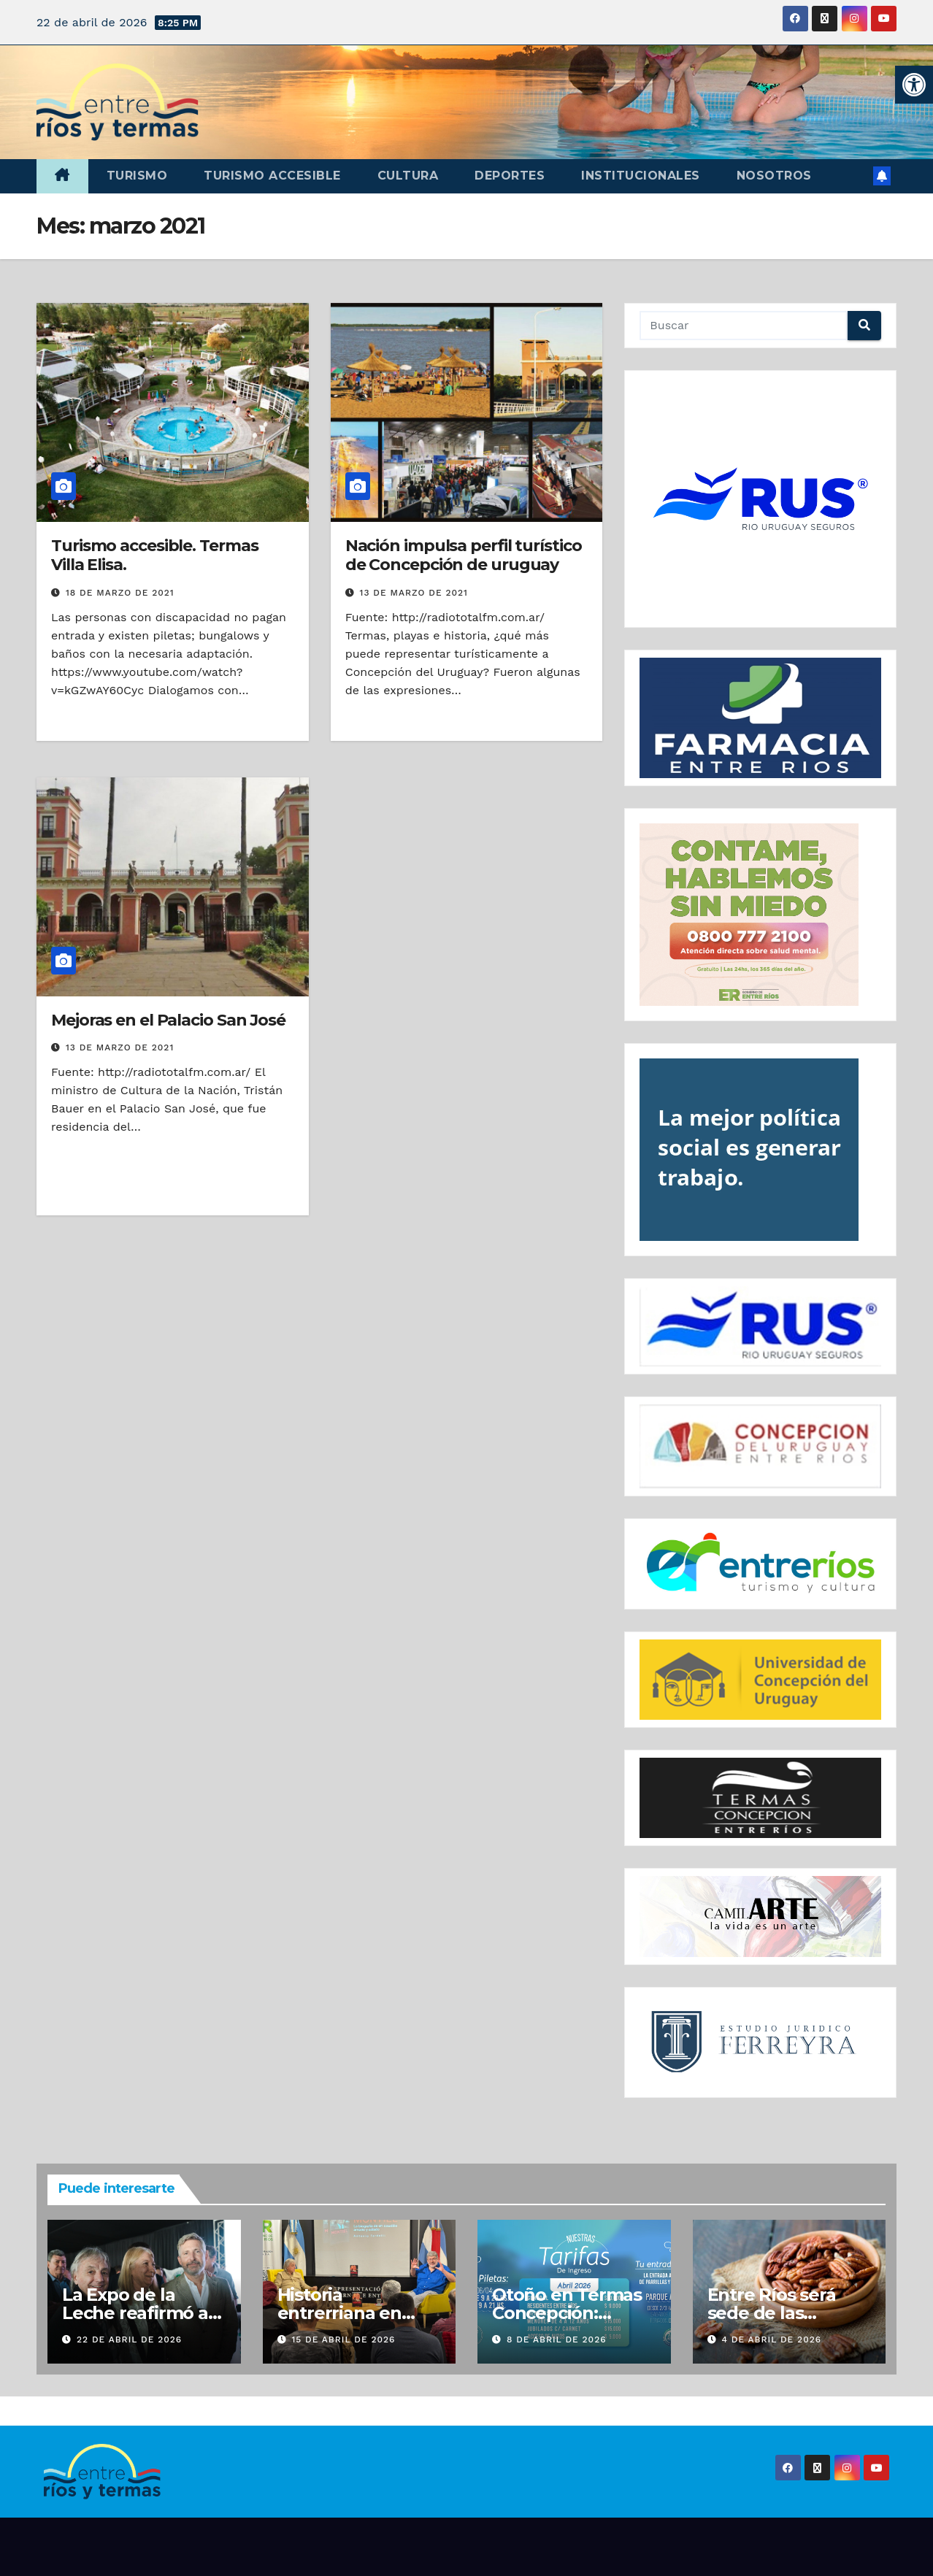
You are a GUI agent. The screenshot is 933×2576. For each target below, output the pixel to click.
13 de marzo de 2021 (414, 593)
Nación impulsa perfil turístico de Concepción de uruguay (463, 555)
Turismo (137, 175)
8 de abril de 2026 (557, 2339)
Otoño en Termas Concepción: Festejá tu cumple (569, 2313)
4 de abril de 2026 (771, 2339)
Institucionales (640, 175)
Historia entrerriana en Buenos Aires (339, 2313)
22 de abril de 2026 (129, 2339)
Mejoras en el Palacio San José (168, 1020)
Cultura (408, 175)
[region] (760, 499)
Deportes (510, 175)
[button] (914, 85)
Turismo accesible (272, 175)
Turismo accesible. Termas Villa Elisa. (154, 555)
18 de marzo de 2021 (120, 593)
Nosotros (774, 175)
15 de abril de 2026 (343, 2339)
